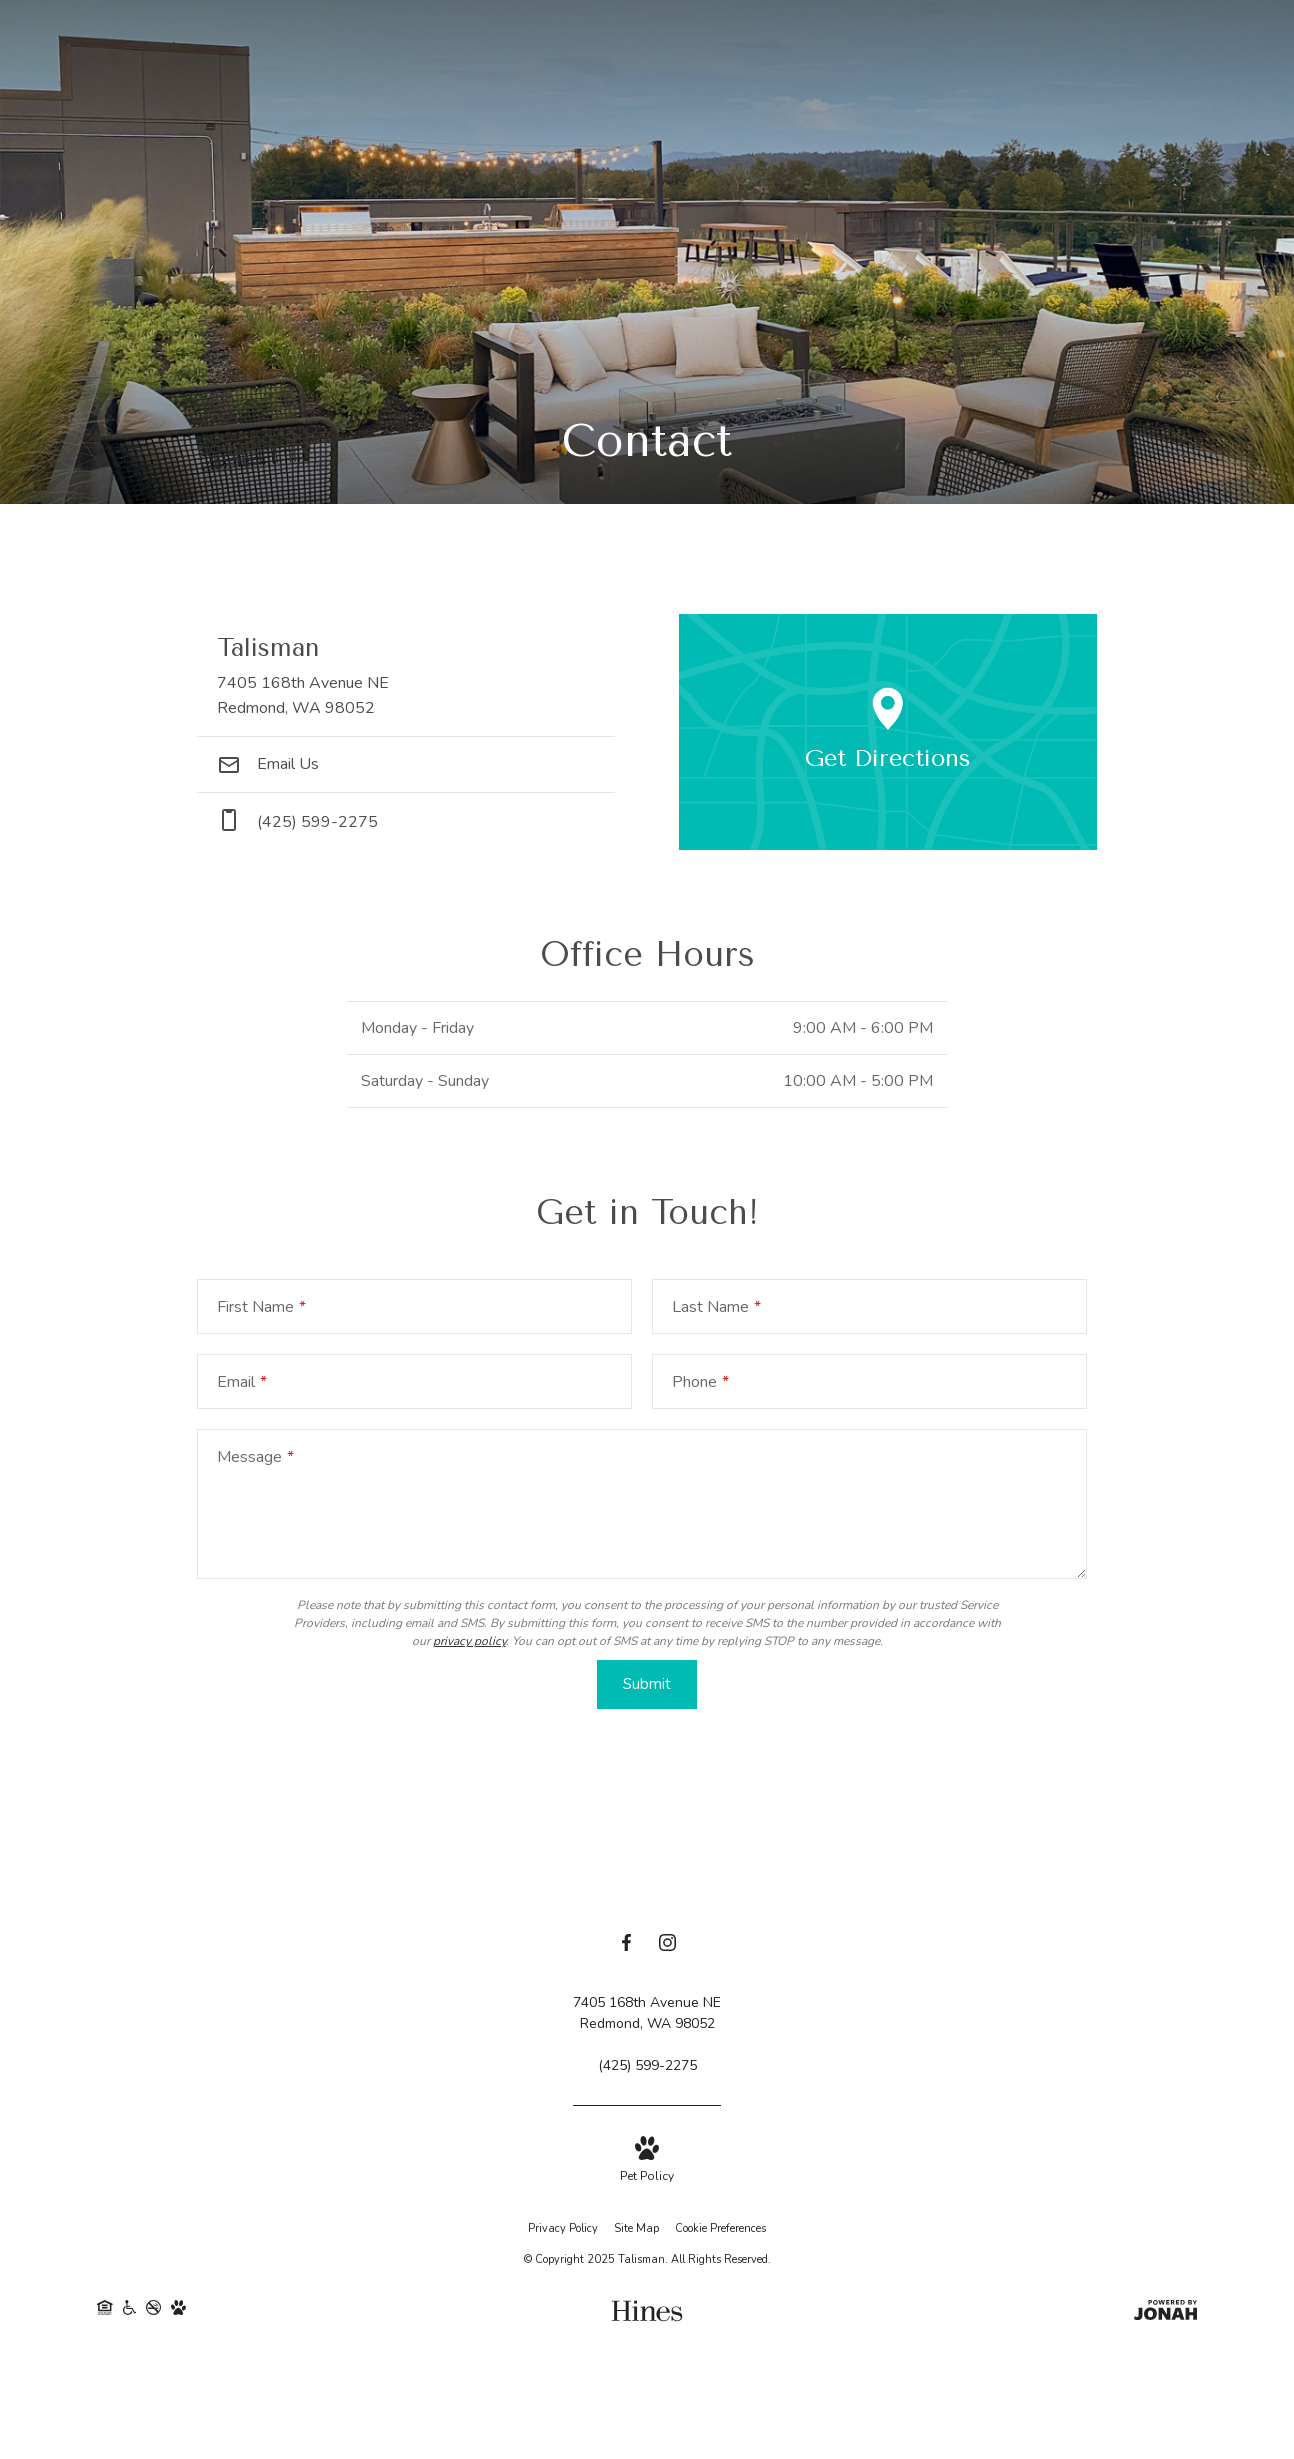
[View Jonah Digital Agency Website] (1165, 2313)
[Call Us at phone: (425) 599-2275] (406, 821)
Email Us (268, 764)
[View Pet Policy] (647, 2161)
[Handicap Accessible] (130, 2313)
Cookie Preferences (720, 2229)
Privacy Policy (563, 2229)
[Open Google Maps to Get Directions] (888, 732)
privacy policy (469, 1641)
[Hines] (647, 2313)
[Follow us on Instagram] (667, 1946)
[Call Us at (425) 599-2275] (647, 2066)
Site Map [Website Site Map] (636, 2229)
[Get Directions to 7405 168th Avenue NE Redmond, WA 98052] (406, 675)
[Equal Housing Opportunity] (105, 2313)
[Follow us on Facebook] (626, 1946)
